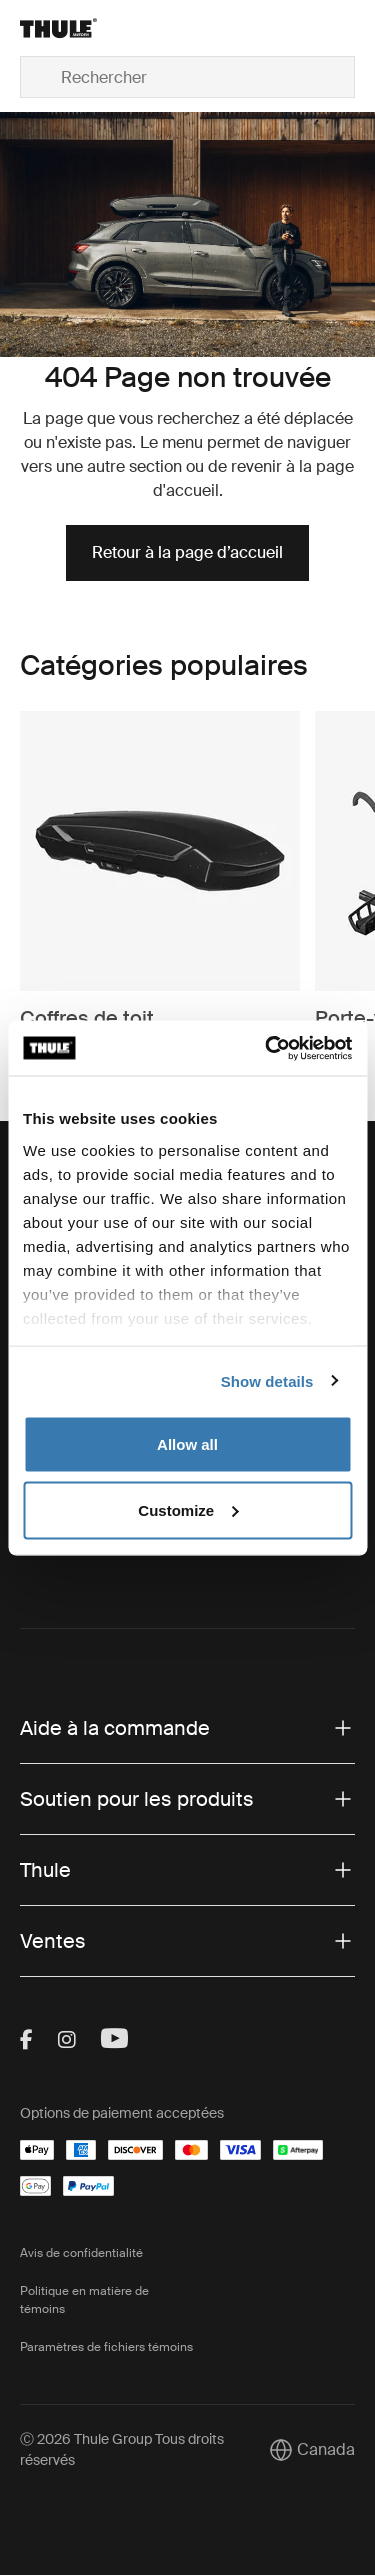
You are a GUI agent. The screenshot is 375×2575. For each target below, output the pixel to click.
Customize (188, 1509)
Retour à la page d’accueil (187, 552)
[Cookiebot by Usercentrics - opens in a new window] (267, 1048)
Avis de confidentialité (81, 2253)
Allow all (187, 1444)
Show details (267, 1380)
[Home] (73, 28)
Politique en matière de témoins (84, 2300)
